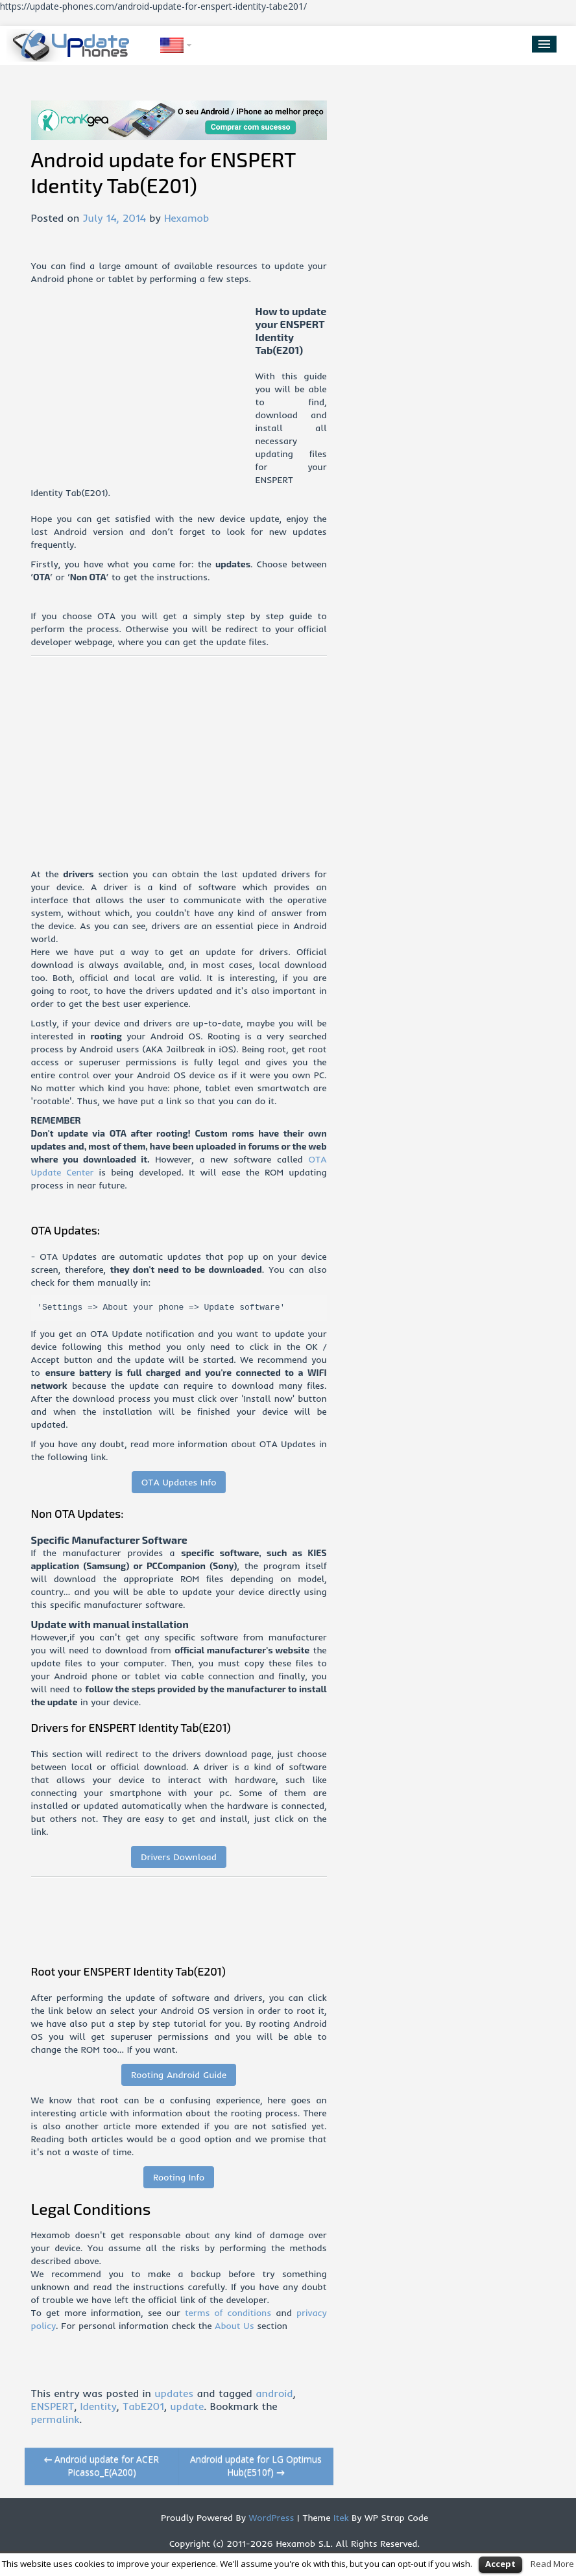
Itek (339, 2517)
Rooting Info (178, 2177)
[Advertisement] (143, 395)
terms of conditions (228, 2313)
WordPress (270, 2517)
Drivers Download (179, 1857)
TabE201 (143, 2406)
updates (173, 2393)
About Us (234, 2326)
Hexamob (186, 217)
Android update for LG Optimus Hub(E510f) (256, 2465)
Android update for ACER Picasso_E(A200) (102, 2465)
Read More (552, 2564)
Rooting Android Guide (178, 2075)
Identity (98, 2406)
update (187, 2406)
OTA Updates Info (179, 1482)
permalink (55, 2419)
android (274, 2393)
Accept (500, 2564)
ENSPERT (53, 2406)
